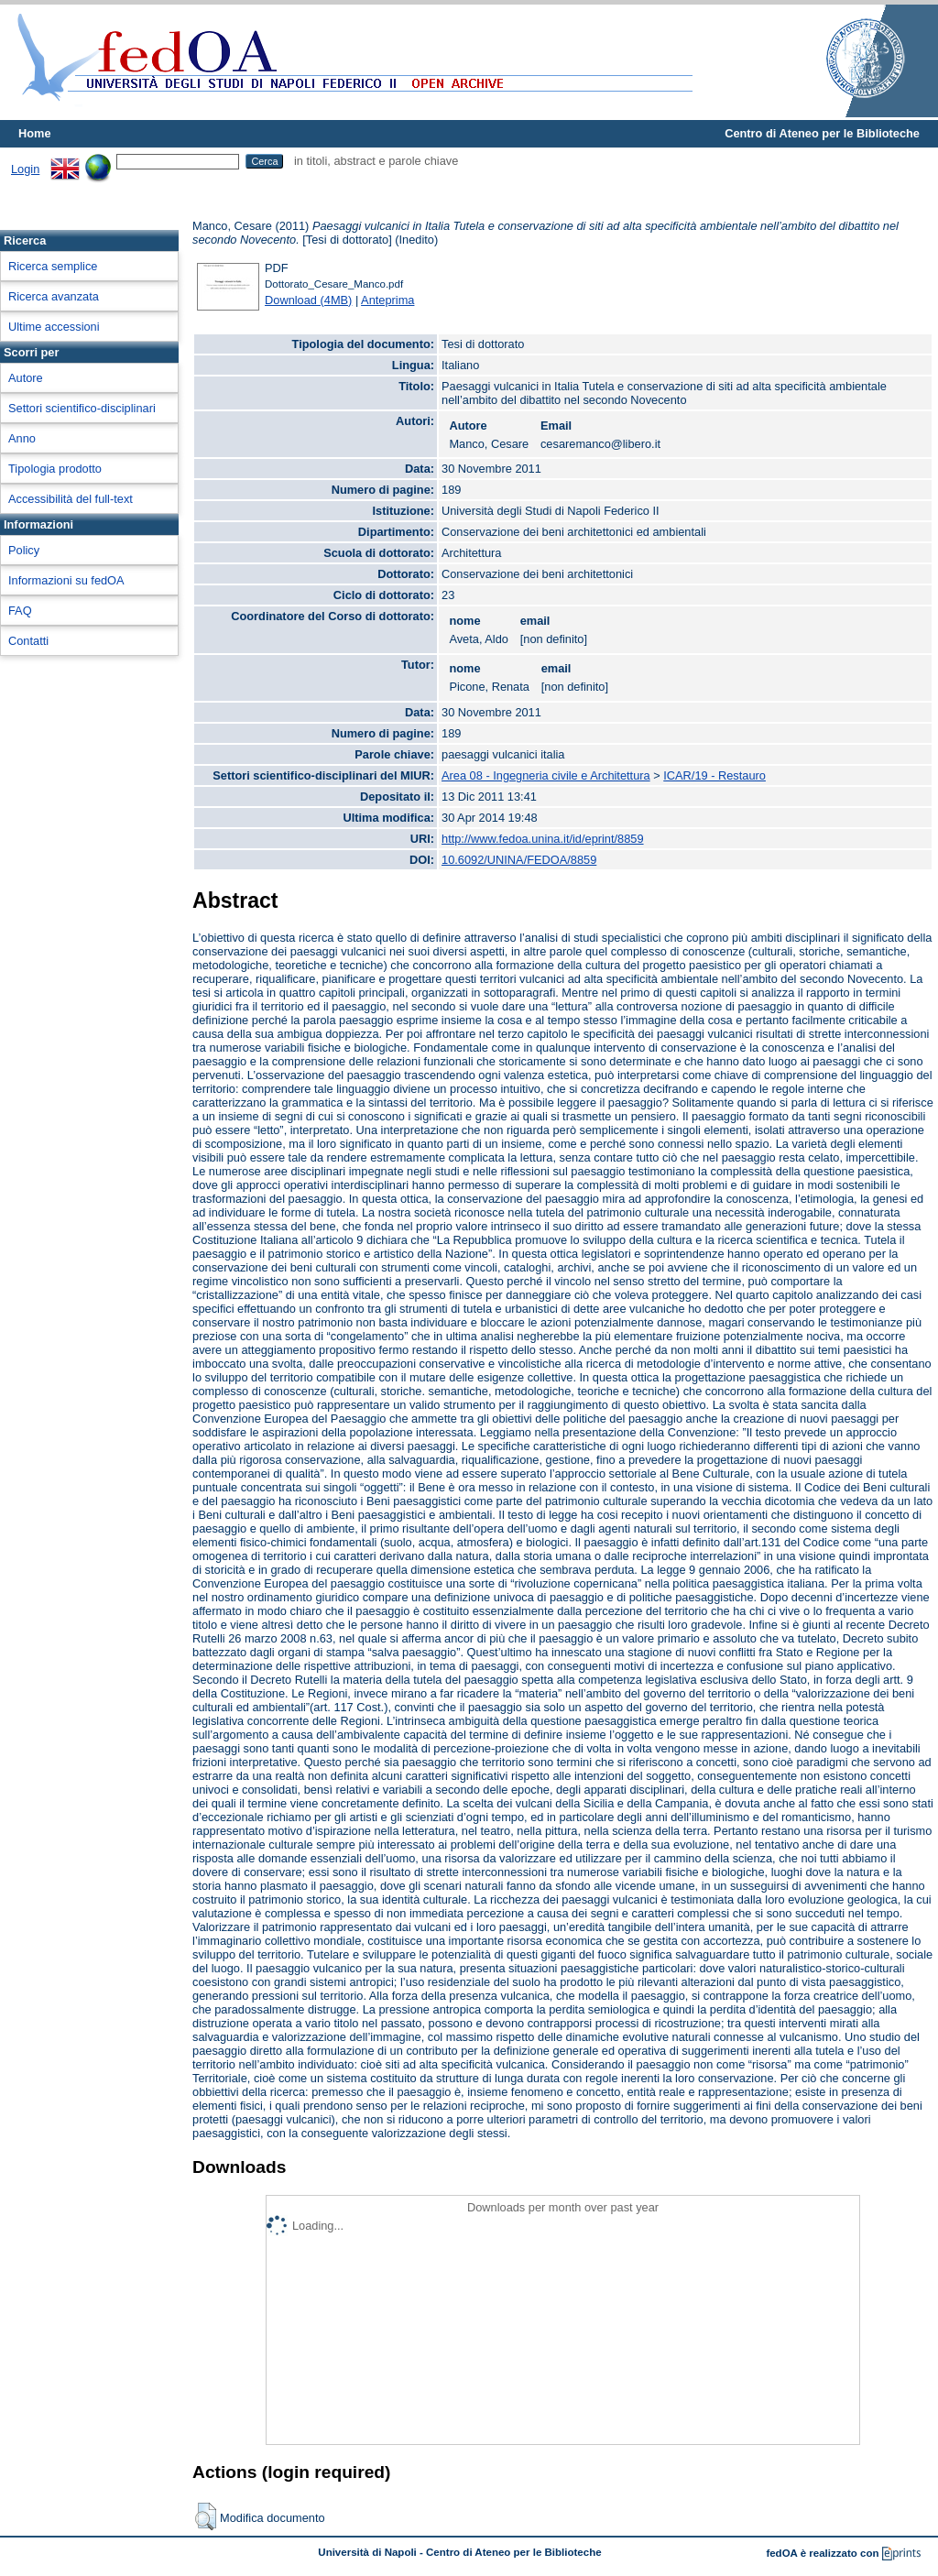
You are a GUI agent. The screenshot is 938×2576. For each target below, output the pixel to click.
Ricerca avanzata (53, 296)
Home (34, 133)
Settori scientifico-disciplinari (82, 408)
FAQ (20, 610)
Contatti (28, 641)
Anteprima (387, 300)
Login (25, 169)
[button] (205, 2516)
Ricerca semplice (52, 266)
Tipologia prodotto (55, 468)
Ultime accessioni (54, 326)
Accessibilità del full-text (70, 499)
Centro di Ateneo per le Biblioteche (822, 133)
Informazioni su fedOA (66, 580)
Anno (22, 438)
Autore (25, 378)
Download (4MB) (308, 300)
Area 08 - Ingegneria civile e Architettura (546, 775)
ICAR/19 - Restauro (714, 775)
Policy (23, 550)
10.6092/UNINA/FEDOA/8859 (519, 860)
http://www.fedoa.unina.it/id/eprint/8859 (543, 839)
